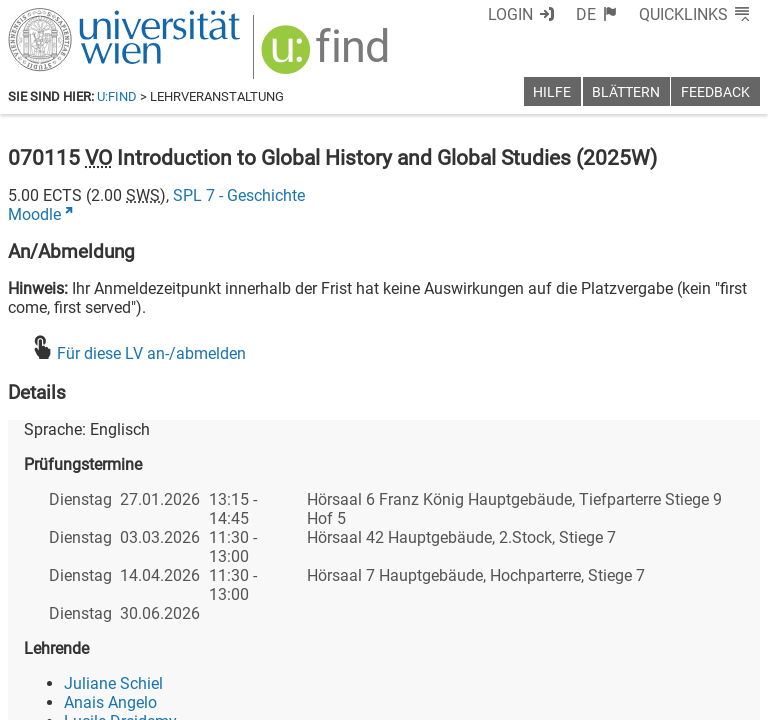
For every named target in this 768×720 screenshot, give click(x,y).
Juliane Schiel (113, 683)
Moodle (34, 214)
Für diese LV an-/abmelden (151, 353)
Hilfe (552, 92)
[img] (327, 56)
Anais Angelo (110, 702)
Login (510, 14)
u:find (117, 96)
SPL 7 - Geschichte (239, 195)
